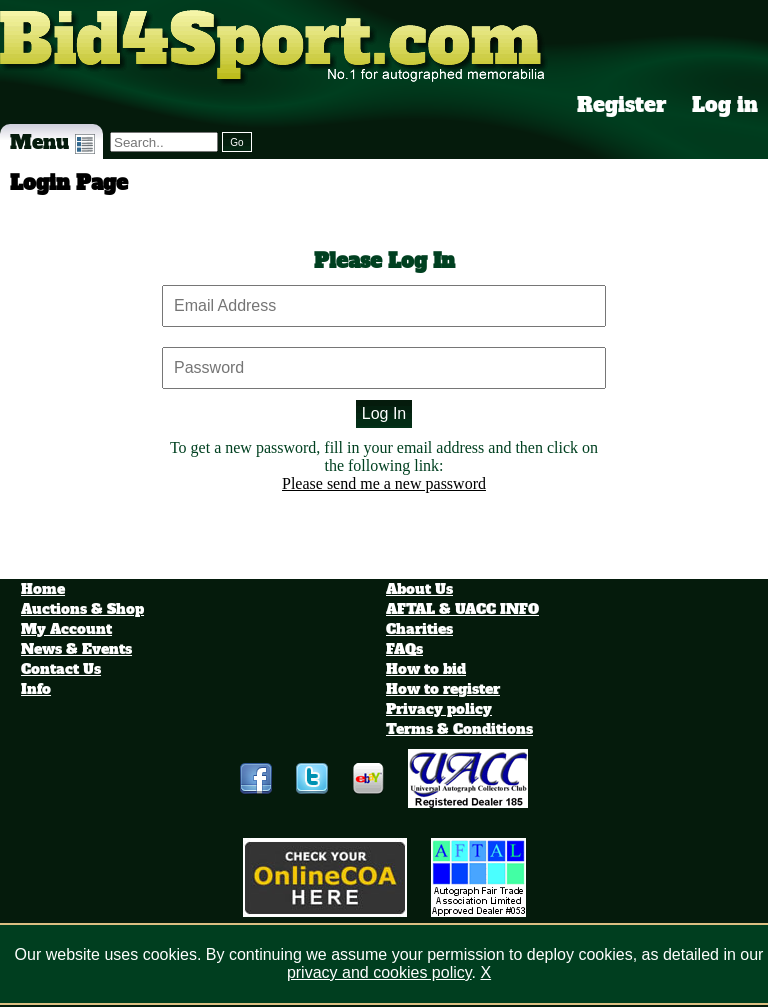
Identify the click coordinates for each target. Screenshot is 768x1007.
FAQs (404, 649)
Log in (725, 105)
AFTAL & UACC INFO (462, 609)
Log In (384, 413)
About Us (419, 589)
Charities (419, 629)
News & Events (76, 649)
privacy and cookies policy (379, 972)
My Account (66, 629)
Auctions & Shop (82, 609)
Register (622, 105)
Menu (52, 142)
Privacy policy (439, 709)
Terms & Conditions (459, 729)
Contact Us (61, 669)
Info (36, 689)
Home (43, 589)
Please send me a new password (384, 483)
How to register (443, 689)
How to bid (426, 669)
